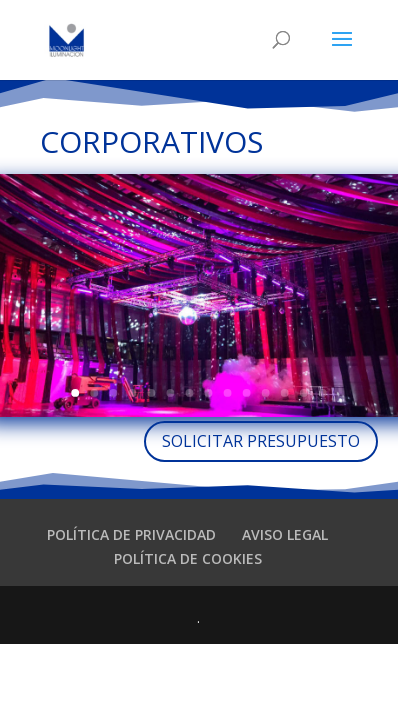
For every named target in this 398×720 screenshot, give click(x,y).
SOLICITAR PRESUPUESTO (261, 441)
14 (323, 393)
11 (266, 393)
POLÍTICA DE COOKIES (188, 558)
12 (285, 393)
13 (304, 393)
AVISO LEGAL (285, 534)
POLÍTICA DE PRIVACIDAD (131, 534)
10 (247, 393)
